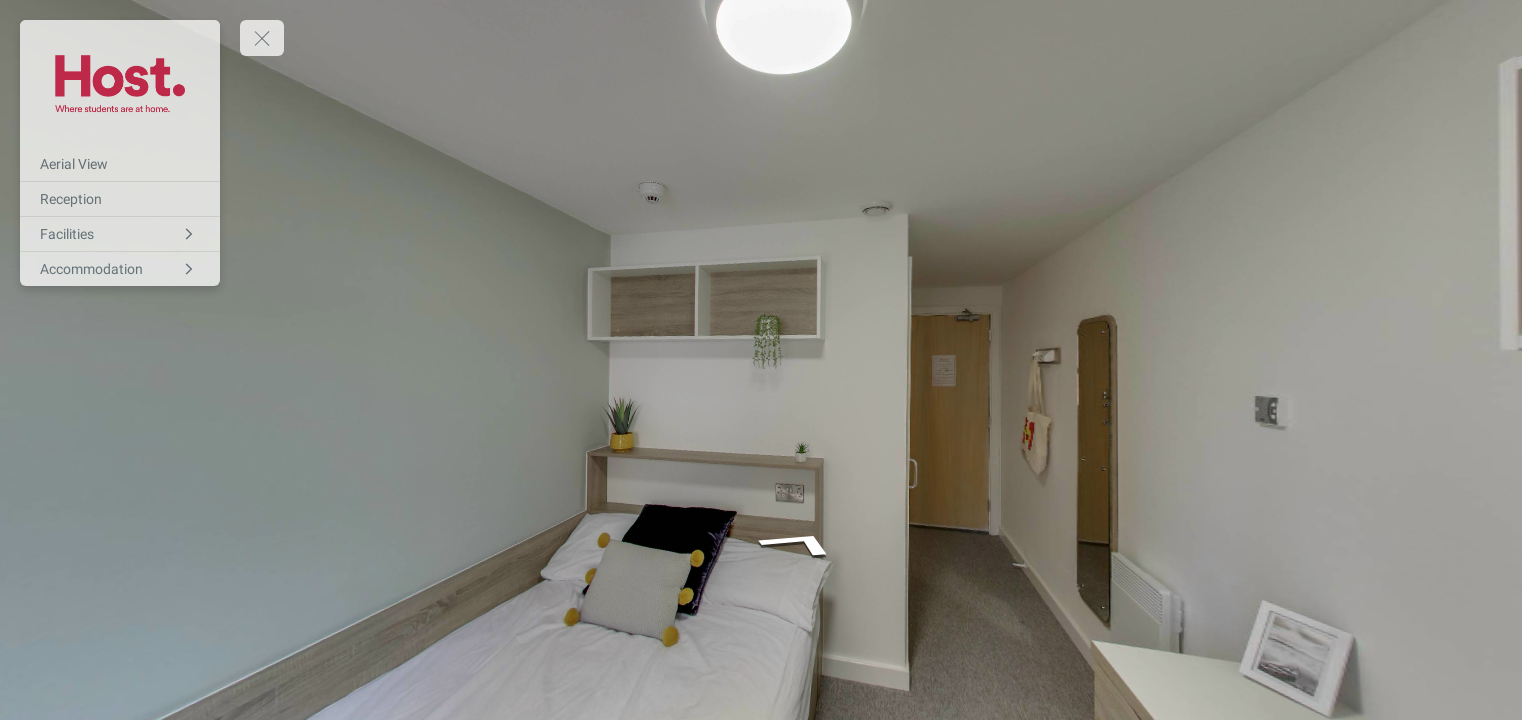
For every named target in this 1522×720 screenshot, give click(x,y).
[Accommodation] (120, 269)
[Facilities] (120, 234)
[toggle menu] (262, 38)
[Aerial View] (120, 164)
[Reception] (120, 199)
